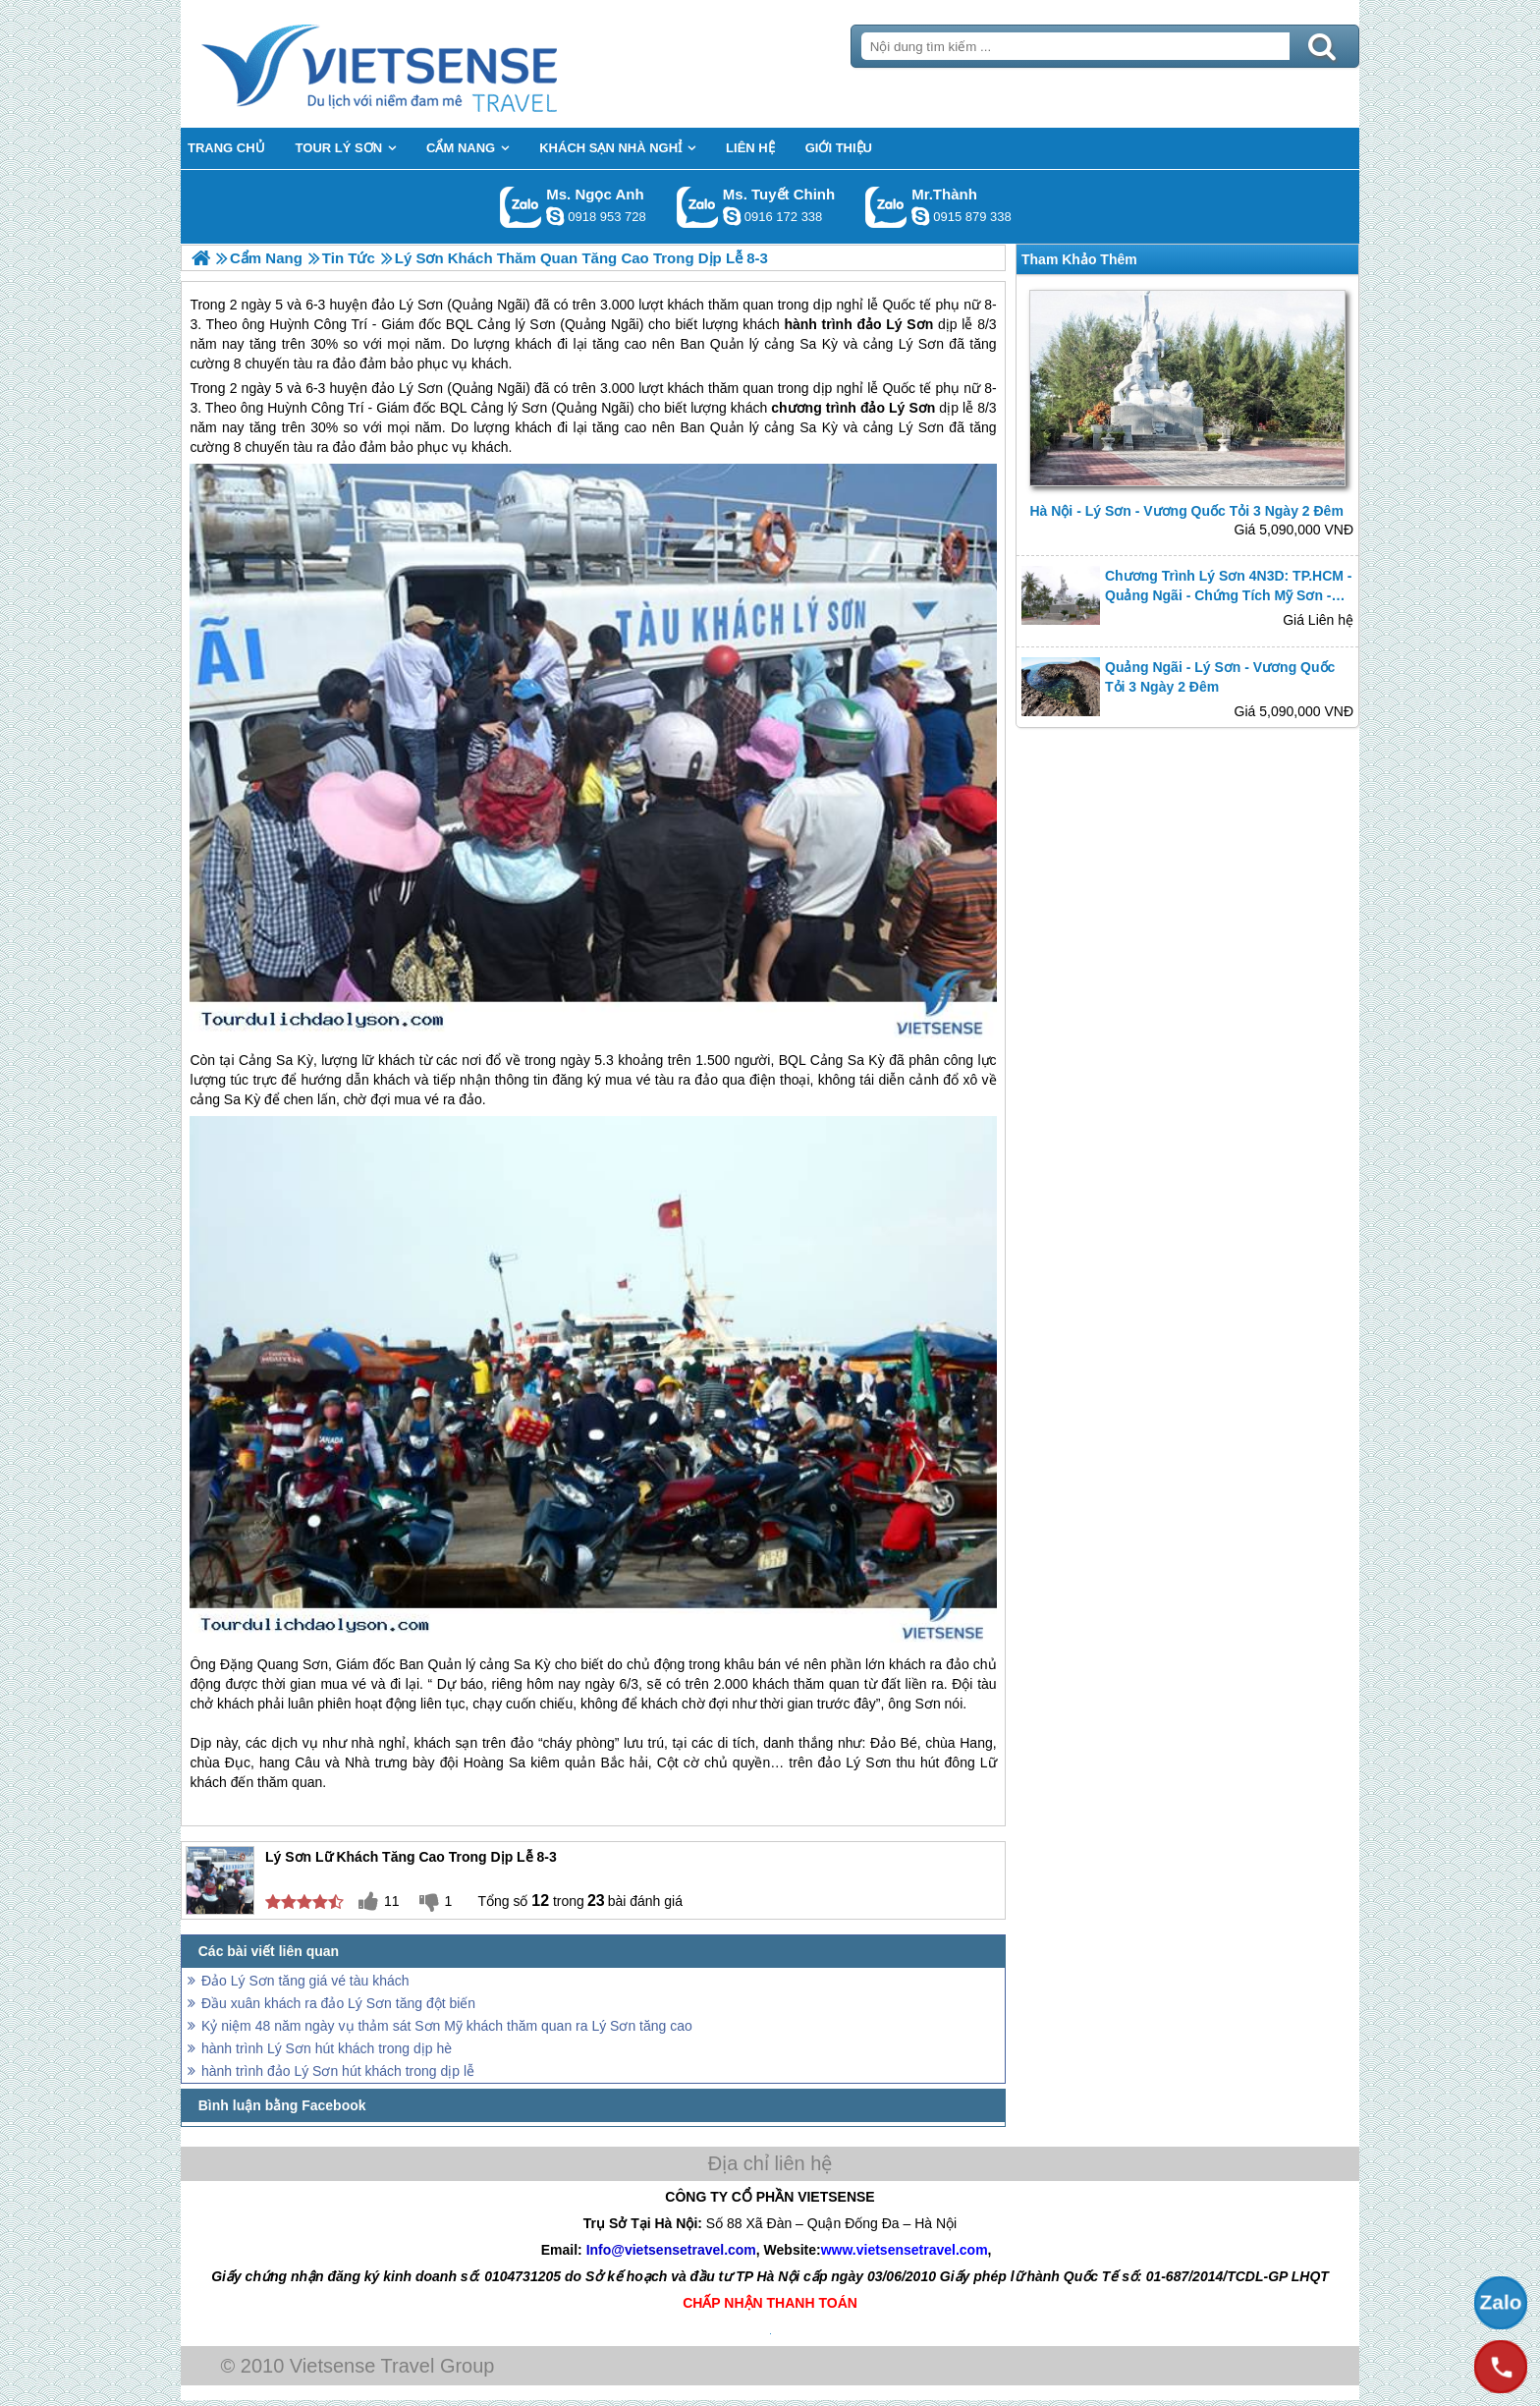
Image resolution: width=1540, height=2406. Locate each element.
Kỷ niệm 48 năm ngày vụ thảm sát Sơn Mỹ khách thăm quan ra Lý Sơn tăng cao (446, 2026)
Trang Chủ (428, 64)
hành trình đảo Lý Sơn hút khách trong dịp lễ (337, 2071)
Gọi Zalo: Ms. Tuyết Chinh (698, 207)
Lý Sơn (921, 427)
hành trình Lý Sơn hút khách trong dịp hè (326, 2048)
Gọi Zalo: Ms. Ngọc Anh (521, 207)
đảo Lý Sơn (407, 388)
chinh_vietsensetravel (732, 216)
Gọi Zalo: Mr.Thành (886, 207)
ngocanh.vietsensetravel (555, 216)
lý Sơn (527, 408)
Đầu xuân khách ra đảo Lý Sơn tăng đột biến (338, 2003)
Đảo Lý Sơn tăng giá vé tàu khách (305, 1980)
